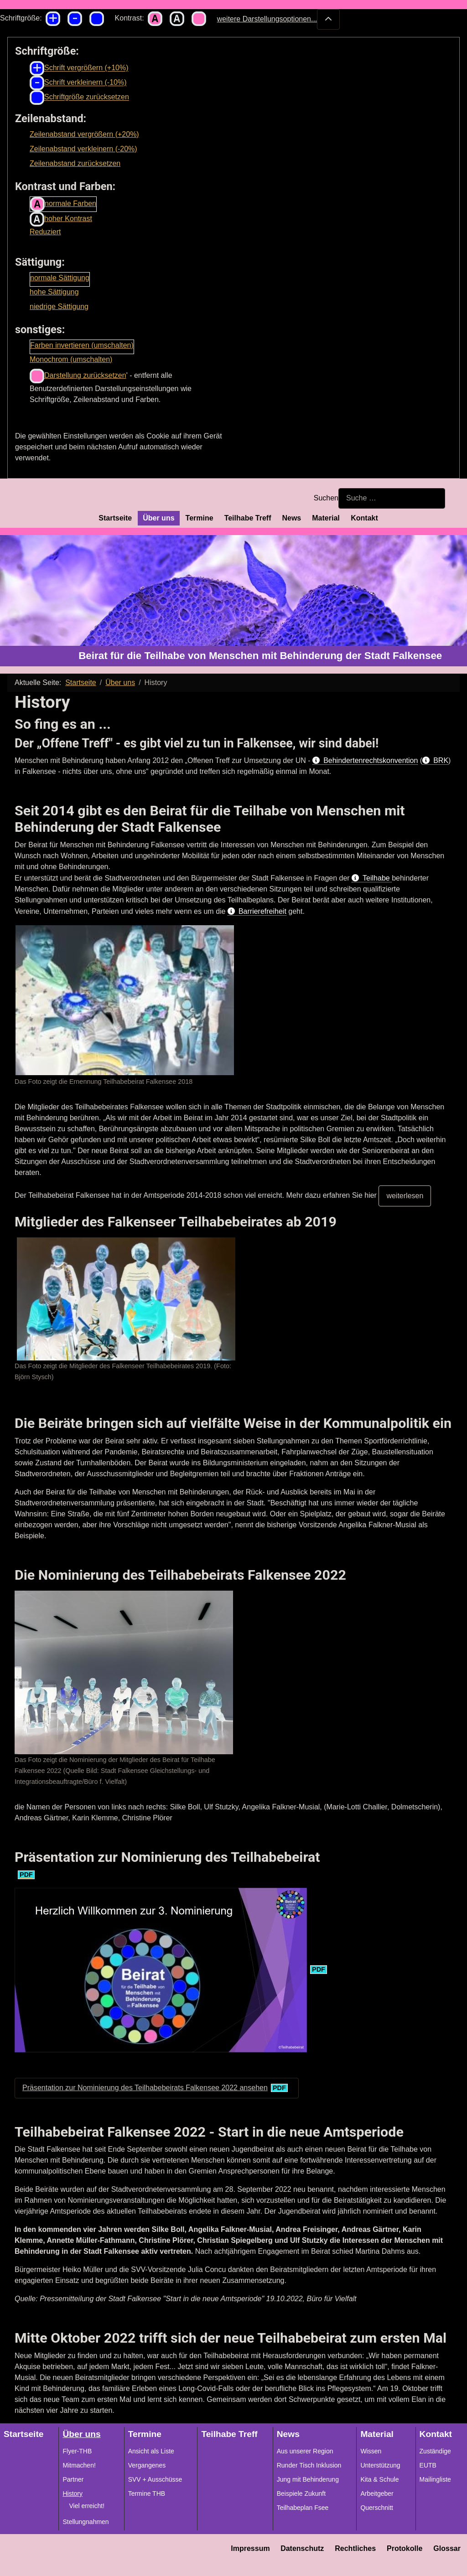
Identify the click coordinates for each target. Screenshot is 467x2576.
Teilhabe (377, 878)
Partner (72, 2479)
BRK (440, 760)
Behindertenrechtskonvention (370, 760)
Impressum (250, 2548)
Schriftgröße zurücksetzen (79, 97)
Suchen (326, 498)
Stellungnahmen (85, 2521)
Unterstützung (380, 2465)
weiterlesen (404, 1196)
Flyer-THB (77, 2451)
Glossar (447, 2548)
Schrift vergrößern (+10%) (79, 68)
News (291, 518)
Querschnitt (376, 2507)
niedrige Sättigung (59, 306)
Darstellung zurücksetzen (78, 376)
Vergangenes (147, 2465)
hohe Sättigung (54, 292)
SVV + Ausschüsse (155, 2479)
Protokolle (404, 2548)
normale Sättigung (59, 278)
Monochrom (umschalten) (71, 359)
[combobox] (391, 498)
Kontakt (364, 518)
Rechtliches (355, 2548)
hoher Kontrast (61, 219)
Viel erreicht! (86, 2505)
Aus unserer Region (305, 2451)
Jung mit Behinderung (308, 2479)
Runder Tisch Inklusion (309, 2465)
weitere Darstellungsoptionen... (278, 19)
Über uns (158, 518)
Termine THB (146, 2493)
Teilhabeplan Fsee (303, 2507)
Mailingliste (435, 2479)
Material (325, 518)
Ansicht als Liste (151, 2451)
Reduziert (45, 232)
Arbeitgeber (376, 2493)
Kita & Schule (379, 2479)
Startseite (115, 518)
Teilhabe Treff (247, 518)
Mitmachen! (78, 2465)
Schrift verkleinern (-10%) (78, 83)
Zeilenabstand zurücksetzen (75, 163)
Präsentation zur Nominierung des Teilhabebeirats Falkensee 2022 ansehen (145, 2088)
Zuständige (435, 2451)
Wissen (370, 2451)
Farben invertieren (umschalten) (82, 345)
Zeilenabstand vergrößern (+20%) (84, 134)
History (72, 2493)
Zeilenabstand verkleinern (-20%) (83, 149)
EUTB (428, 2465)
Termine (199, 518)
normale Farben (63, 204)
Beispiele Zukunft (301, 2493)
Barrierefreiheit (262, 911)
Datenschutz (302, 2548)
